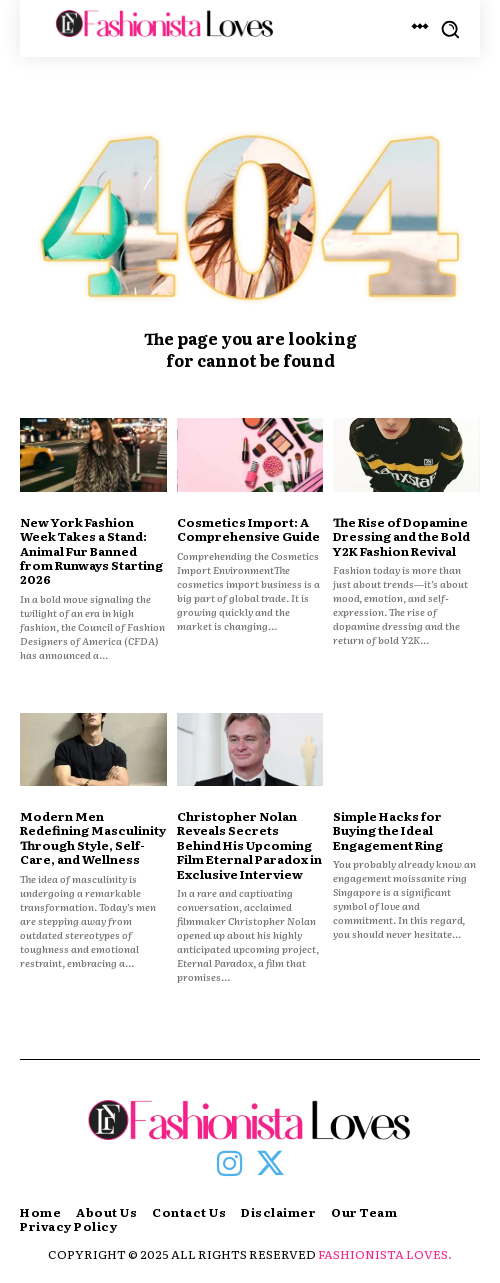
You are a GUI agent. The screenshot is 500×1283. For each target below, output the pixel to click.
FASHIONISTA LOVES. (385, 1254)
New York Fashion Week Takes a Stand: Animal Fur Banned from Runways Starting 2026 (91, 551)
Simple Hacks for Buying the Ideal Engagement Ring (388, 830)
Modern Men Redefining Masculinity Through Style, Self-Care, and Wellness (93, 837)
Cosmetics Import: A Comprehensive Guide (248, 529)
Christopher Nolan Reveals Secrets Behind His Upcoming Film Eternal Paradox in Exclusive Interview (249, 845)
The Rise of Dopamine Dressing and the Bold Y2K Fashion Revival (401, 536)
